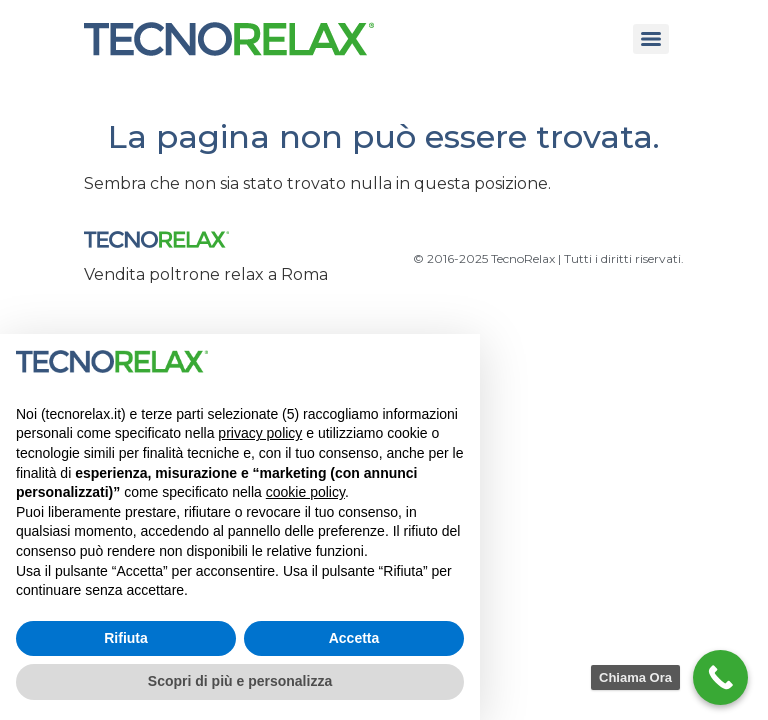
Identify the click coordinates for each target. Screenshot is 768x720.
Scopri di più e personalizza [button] (240, 681)
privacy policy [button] (260, 433)
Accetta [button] (354, 638)
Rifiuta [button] (126, 638)
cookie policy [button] (305, 492)
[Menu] (651, 39)
